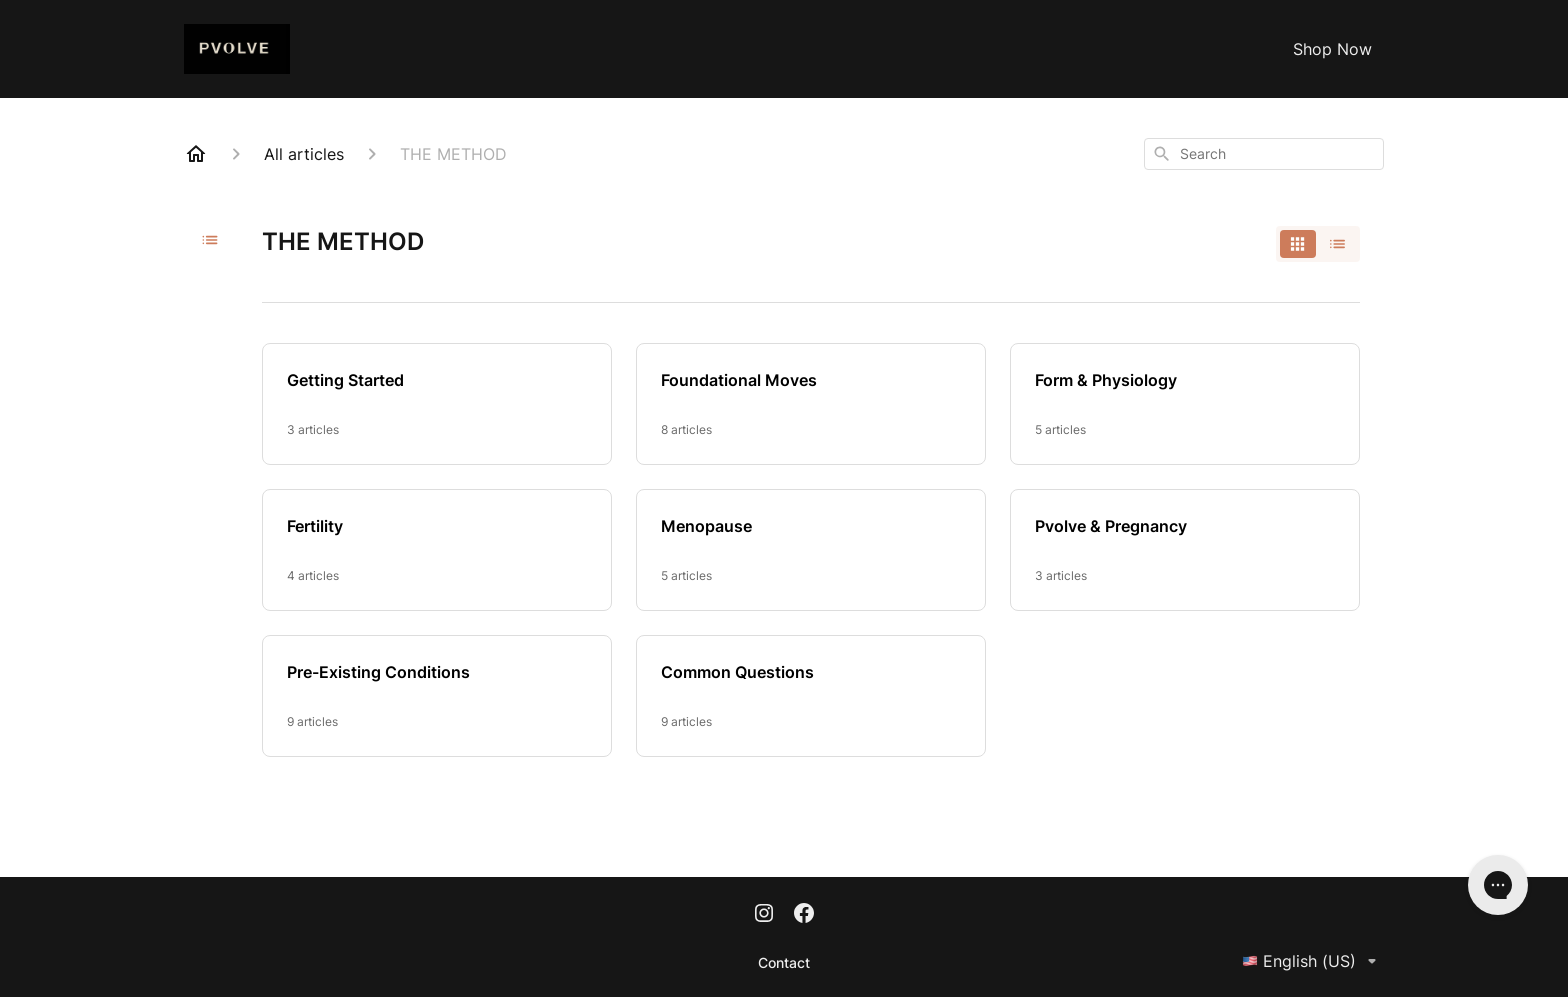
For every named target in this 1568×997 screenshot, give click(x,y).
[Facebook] (804, 915)
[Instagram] (764, 915)
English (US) (1313, 961)
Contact (784, 962)
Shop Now (1332, 49)
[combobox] (1264, 154)
